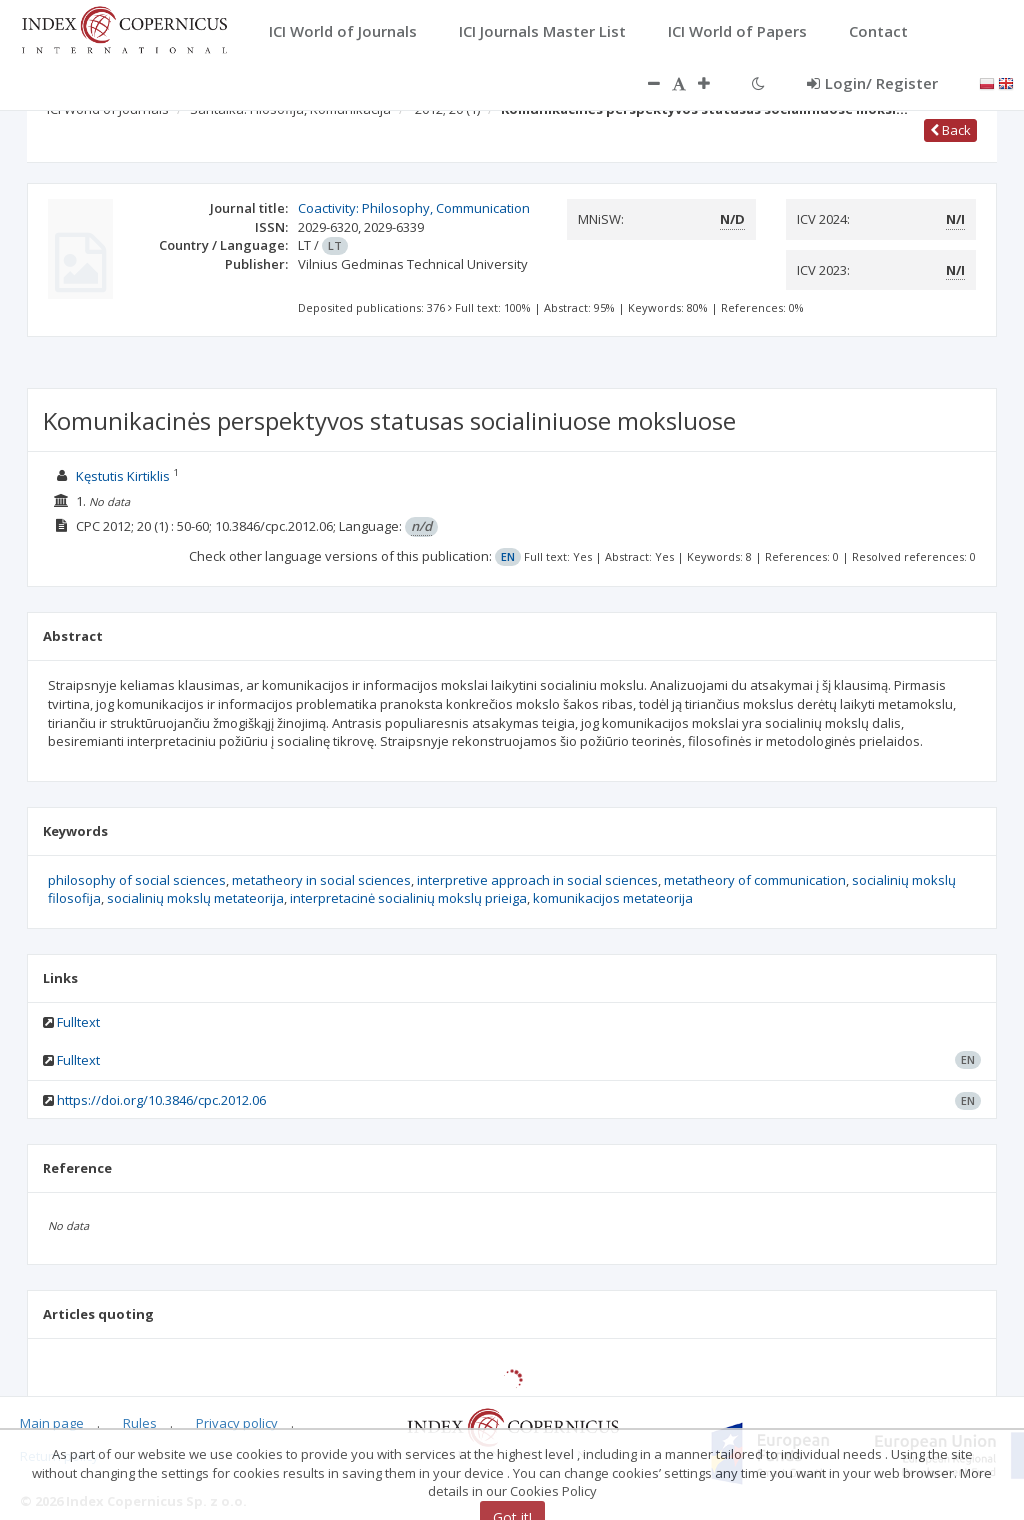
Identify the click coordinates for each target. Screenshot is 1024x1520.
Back (950, 130)
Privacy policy (237, 1423)
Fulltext (78, 1022)
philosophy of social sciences (137, 880)
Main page (52, 1423)
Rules (140, 1423)
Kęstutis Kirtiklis (123, 476)
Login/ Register (872, 83)
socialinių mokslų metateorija (195, 898)
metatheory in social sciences (321, 880)
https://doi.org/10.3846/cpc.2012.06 (161, 1100)
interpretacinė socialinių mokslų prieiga (408, 898)
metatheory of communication (755, 880)
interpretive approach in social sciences (537, 880)
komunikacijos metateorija (613, 898)
